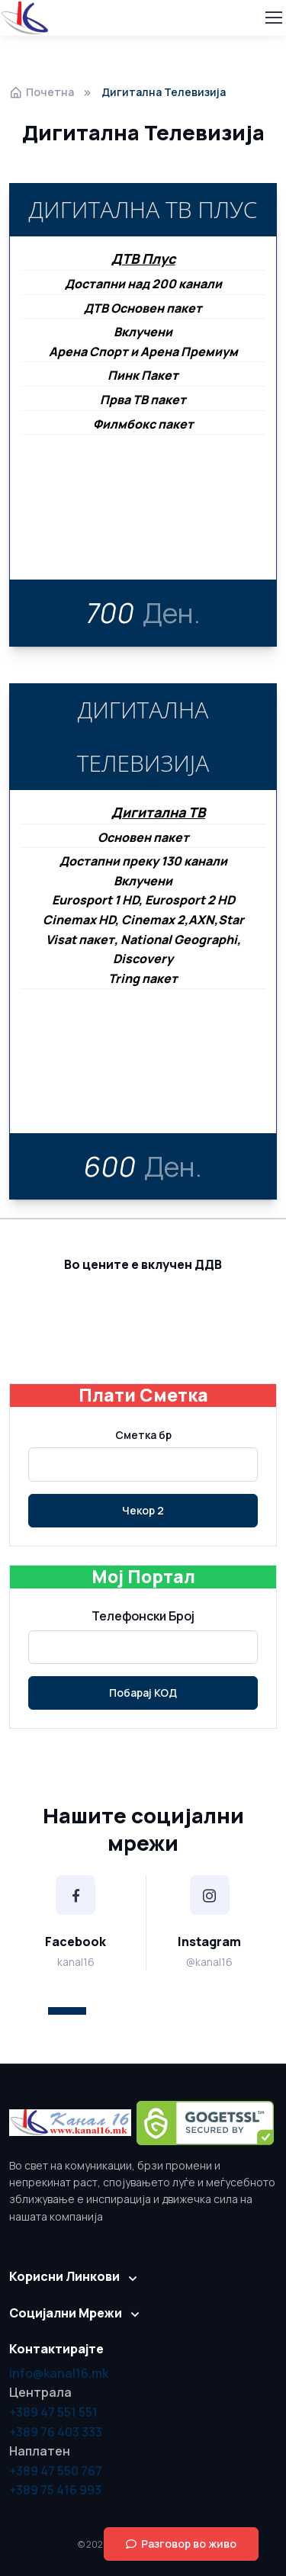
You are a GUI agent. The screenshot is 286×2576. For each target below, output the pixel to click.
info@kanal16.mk (58, 2373)
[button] (67, 2011)
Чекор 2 (143, 1510)
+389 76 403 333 (55, 2431)
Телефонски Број (143, 1616)
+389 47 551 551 (53, 2412)
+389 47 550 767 (55, 2470)
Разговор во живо (181, 2543)
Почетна (41, 92)
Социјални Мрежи (65, 2313)
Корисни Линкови (64, 2276)
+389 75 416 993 (55, 2489)
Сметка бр (143, 1435)
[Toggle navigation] (273, 17)
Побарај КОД (143, 1692)
